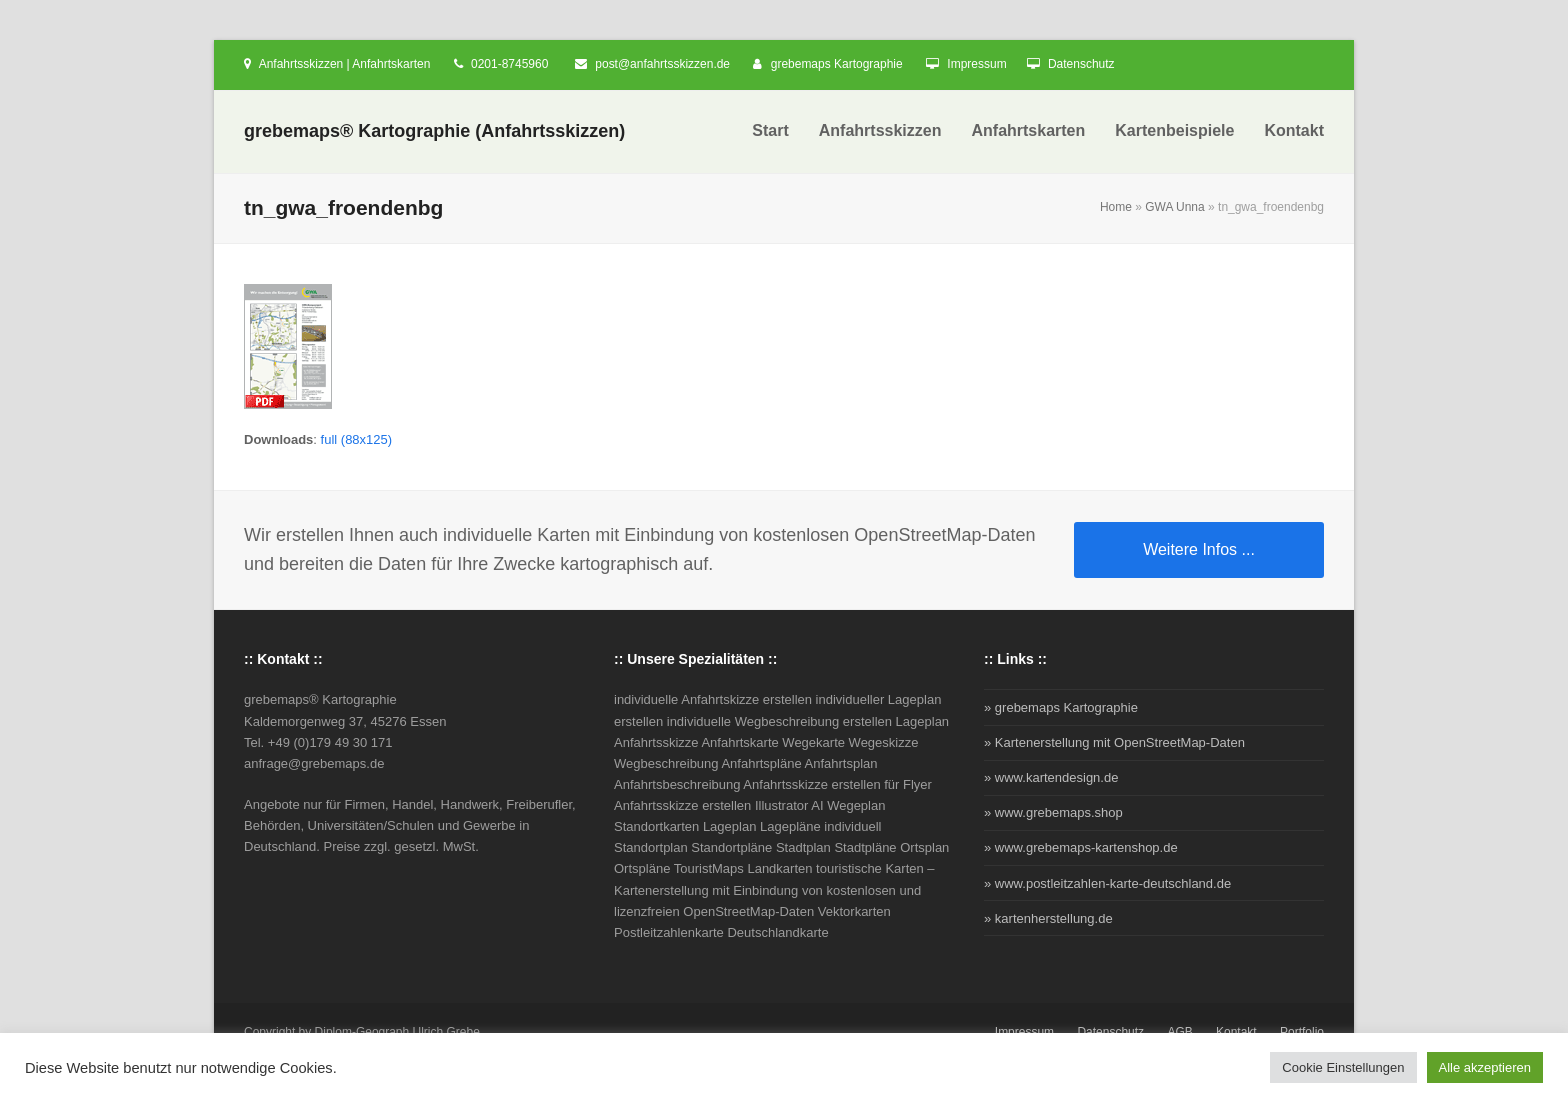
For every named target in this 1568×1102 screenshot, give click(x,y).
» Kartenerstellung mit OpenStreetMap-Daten (1114, 742)
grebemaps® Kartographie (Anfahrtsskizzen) (434, 131)
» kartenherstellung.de (1048, 918)
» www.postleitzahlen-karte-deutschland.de (1107, 883)
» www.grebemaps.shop (1053, 812)
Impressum (976, 64)
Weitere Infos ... (1199, 549)
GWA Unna (1175, 207)
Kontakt (1236, 1032)
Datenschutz (1081, 64)
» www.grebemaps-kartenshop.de (1081, 847)
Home (1116, 207)
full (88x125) (357, 439)
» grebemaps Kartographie (1061, 707)
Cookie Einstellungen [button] (1343, 1067)
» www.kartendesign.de (1051, 777)
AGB (1179, 1032)
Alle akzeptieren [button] (1485, 1067)
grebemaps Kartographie (837, 64)
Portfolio (1302, 1032)
